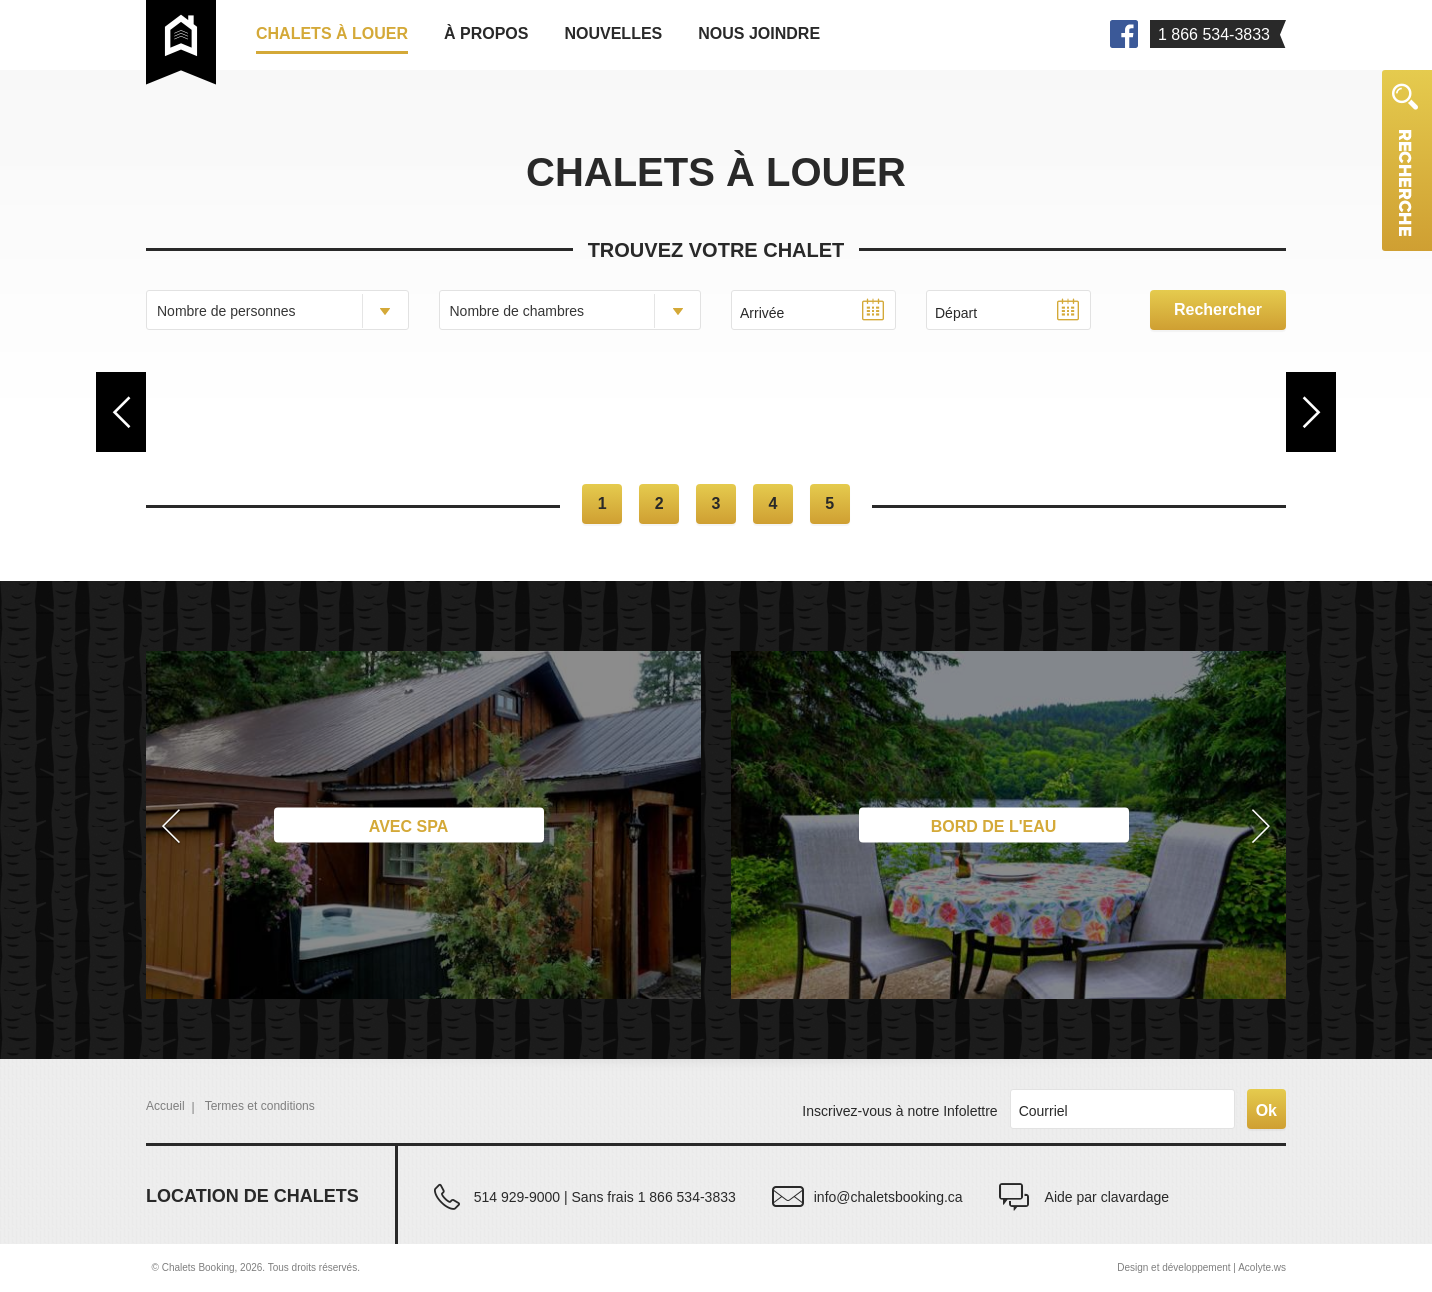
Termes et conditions (260, 1106)
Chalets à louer (332, 33)
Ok (1266, 1110)
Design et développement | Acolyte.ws (1201, 1267)
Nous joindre (759, 33)
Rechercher (1218, 309)
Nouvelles (613, 33)
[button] (167, 825)
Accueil (165, 1106)
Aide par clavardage (1107, 1196)
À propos (486, 33)
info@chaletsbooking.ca (888, 1196)
